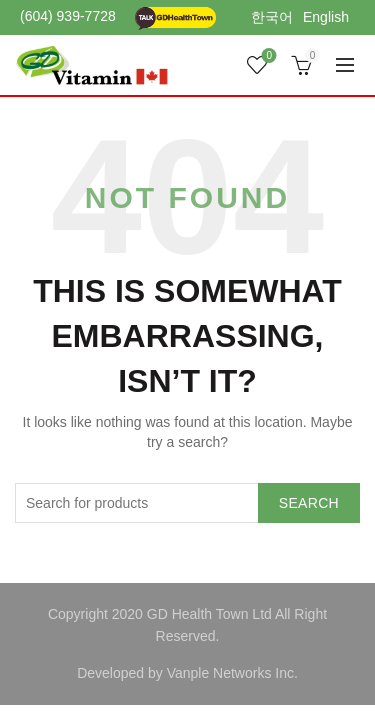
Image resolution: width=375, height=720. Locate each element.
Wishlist (267, 56)
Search (309, 503)
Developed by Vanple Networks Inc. (187, 673)
